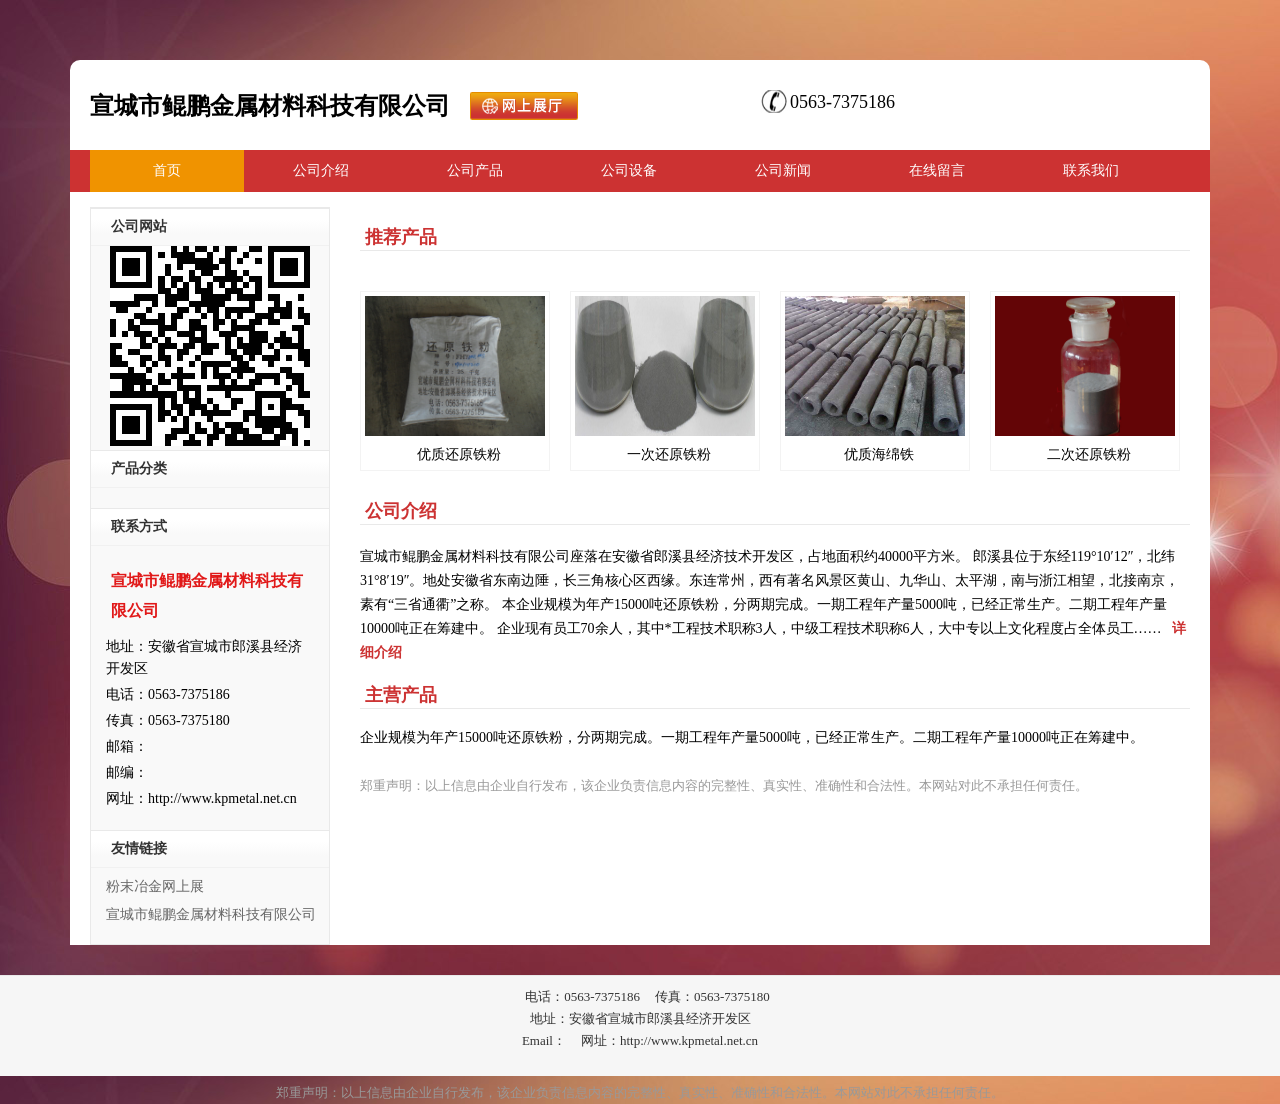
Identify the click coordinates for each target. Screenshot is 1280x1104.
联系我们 (1091, 170)
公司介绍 (321, 170)
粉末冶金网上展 (155, 886)
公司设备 (629, 170)
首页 (167, 170)
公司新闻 (783, 170)
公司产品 (475, 170)
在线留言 (937, 170)
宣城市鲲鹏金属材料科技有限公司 (211, 914)
